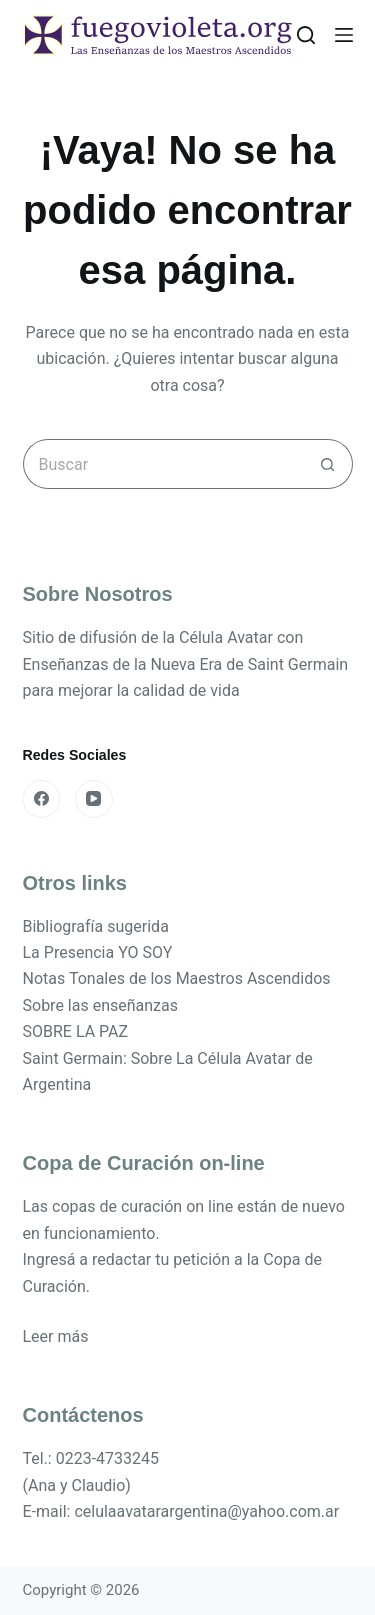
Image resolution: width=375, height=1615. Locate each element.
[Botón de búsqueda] (328, 464)
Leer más (56, 1336)
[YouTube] (94, 799)
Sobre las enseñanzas (101, 1005)
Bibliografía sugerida (96, 926)
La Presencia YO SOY (98, 952)
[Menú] (344, 35)
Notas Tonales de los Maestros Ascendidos (177, 978)
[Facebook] (42, 799)
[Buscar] (306, 35)
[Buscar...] (163, 464)
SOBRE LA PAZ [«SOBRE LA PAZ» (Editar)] (76, 1031)
